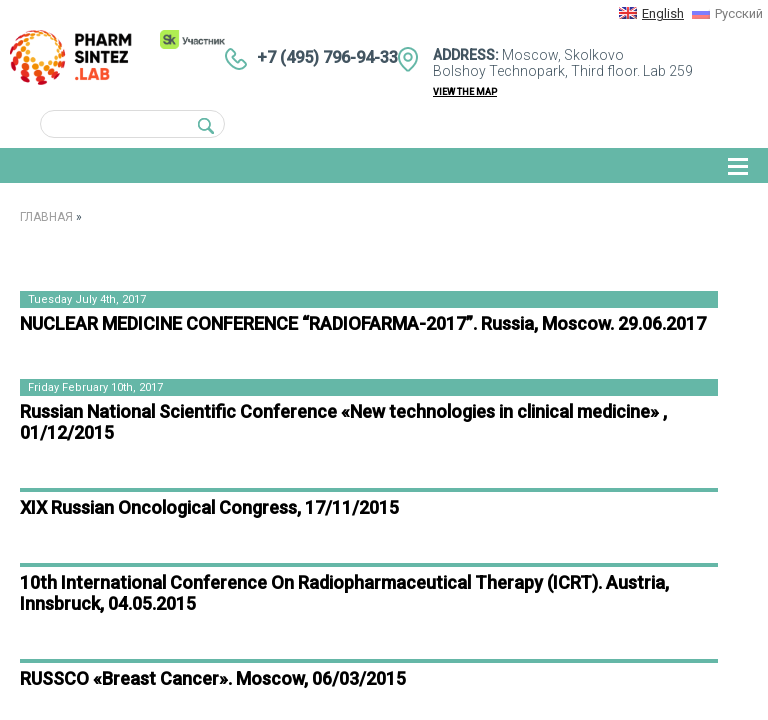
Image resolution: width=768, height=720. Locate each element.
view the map (465, 92)
